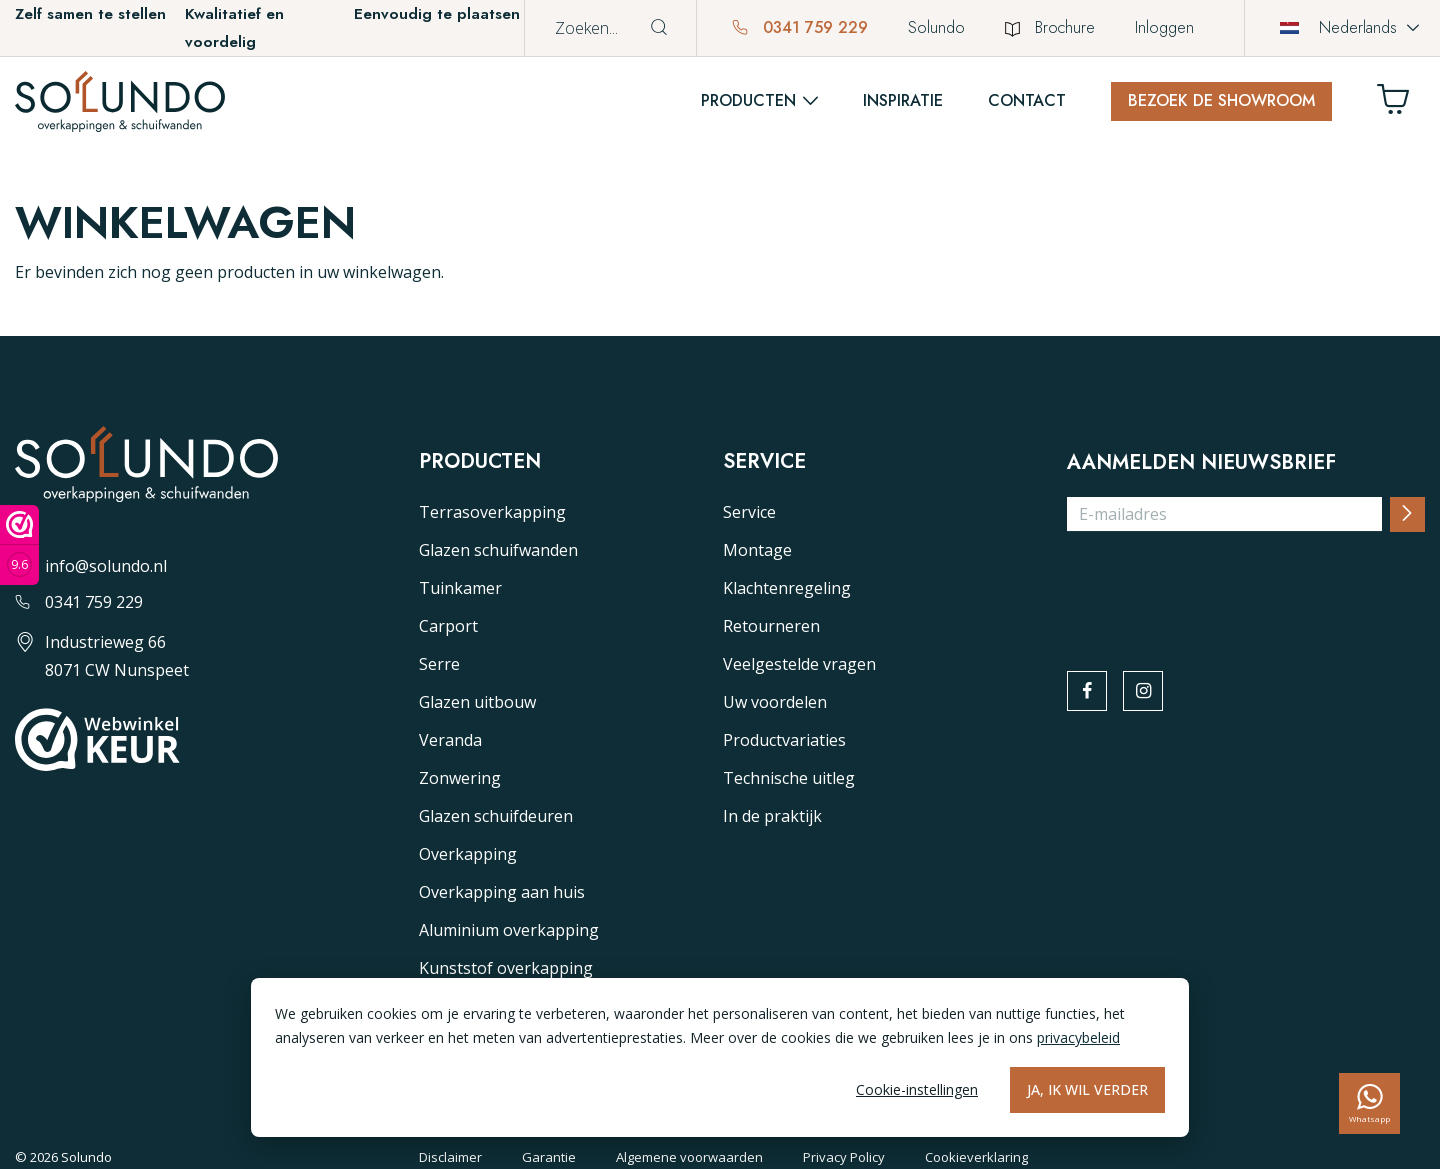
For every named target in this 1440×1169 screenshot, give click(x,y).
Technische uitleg (789, 778)
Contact (1027, 100)
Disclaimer (450, 1157)
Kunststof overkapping (506, 968)
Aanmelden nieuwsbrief (1201, 463)
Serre (439, 664)
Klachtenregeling (787, 588)
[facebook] (1088, 692)
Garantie (549, 1157)
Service (749, 512)
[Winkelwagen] (1401, 104)
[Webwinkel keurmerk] (19, 545)
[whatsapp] (1369, 1103)
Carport (448, 626)
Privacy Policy (844, 1157)
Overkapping (468, 854)
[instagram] (1146, 692)
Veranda (450, 740)
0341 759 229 (800, 27)
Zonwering (460, 778)
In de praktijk (772, 816)
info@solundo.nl (91, 566)
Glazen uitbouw (477, 702)
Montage (757, 550)
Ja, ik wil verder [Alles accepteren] (1087, 1089)
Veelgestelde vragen (799, 664)
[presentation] (1219, 587)
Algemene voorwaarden (689, 1157)
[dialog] (720, 1057)
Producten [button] (748, 100)
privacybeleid (1078, 1037)
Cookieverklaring (976, 1157)
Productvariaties (784, 740)
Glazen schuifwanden (498, 550)
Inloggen (1164, 27)
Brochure (1050, 27)
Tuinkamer (460, 588)
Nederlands (1338, 27)
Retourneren (771, 626)
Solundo (936, 27)
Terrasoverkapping (492, 512)
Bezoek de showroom (1221, 100)
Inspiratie (903, 100)
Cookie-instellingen (917, 1089)
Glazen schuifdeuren (496, 816)
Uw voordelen (775, 702)
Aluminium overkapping (509, 930)
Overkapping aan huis (502, 892)
